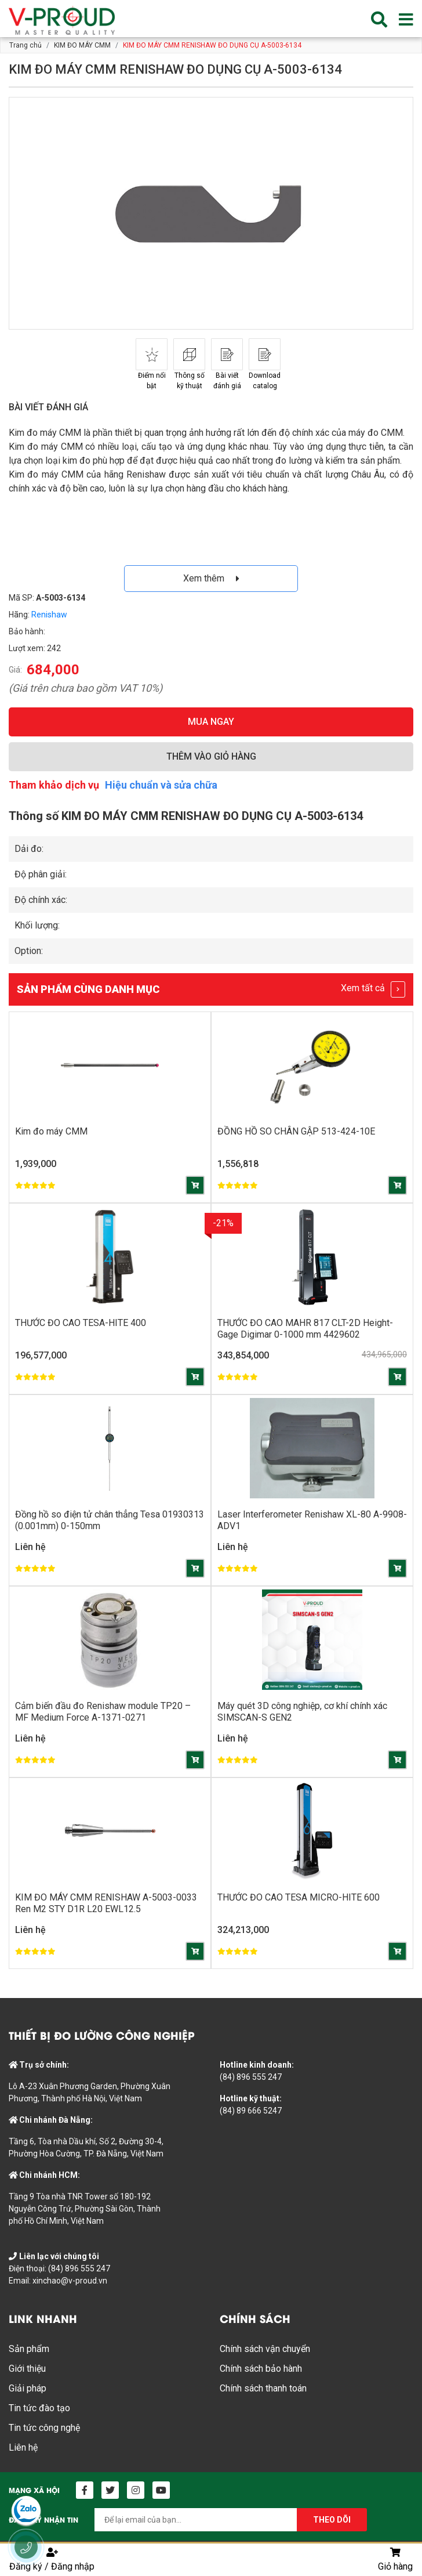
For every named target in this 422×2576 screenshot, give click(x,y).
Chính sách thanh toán (263, 2388)
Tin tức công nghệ (44, 2427)
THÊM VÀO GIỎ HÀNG (211, 756)
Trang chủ (25, 45)
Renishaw (49, 614)
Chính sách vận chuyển (265, 2348)
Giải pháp (27, 2388)
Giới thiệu (27, 2368)
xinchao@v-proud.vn (69, 2280)
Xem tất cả (373, 989)
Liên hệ (23, 2447)
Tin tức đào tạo (39, 2408)
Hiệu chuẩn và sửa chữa (161, 785)
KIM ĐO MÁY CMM (82, 45)
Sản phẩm (29, 2348)
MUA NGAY (211, 721)
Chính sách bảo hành (261, 2368)
